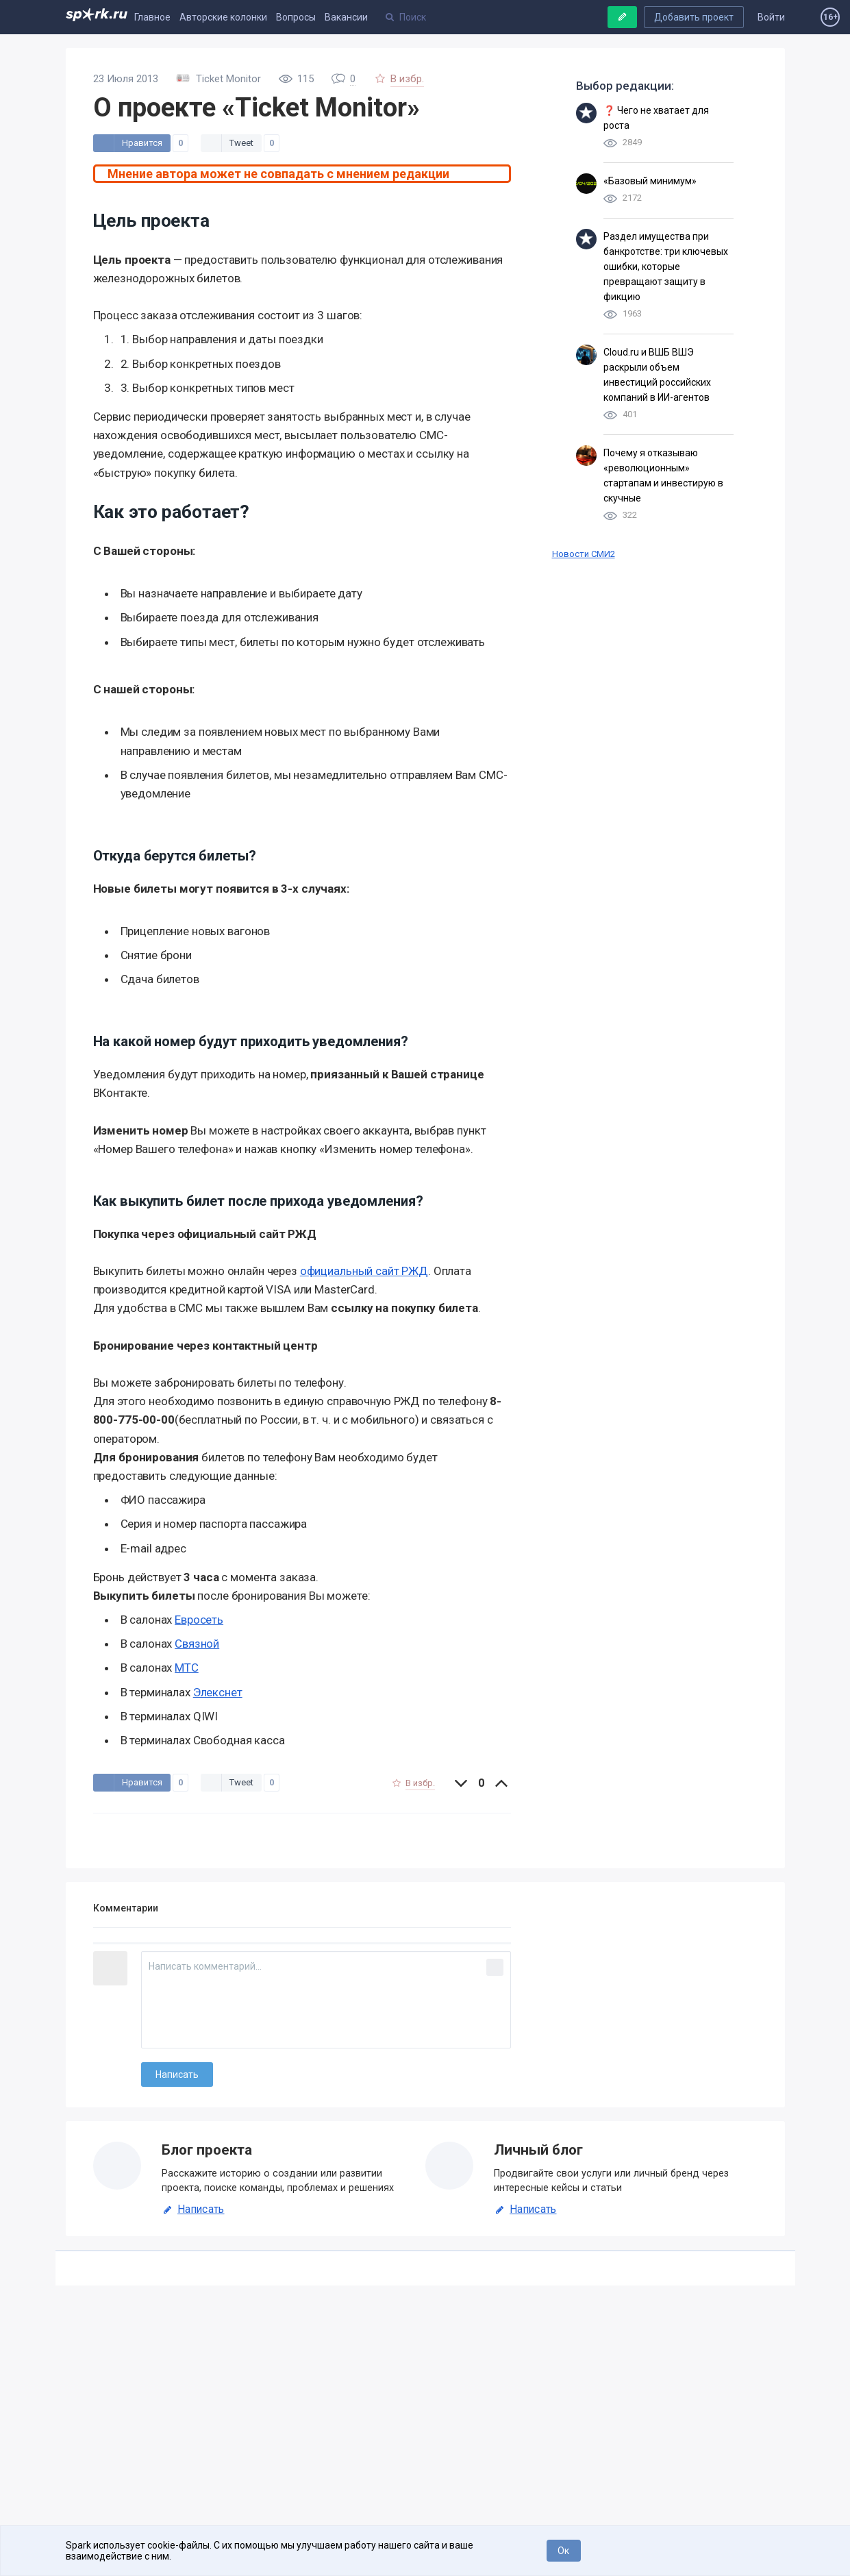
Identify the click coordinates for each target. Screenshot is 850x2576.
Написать (193, 2209)
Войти (771, 17)
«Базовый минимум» (650, 180)
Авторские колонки (223, 17)
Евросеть (199, 1619)
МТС (187, 1667)
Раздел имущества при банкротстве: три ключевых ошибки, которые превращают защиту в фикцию (665, 266)
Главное (152, 17)
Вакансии (346, 17)
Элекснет (217, 1692)
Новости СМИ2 (583, 554)
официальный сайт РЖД (364, 1271)
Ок (563, 2550)
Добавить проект (694, 17)
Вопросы (296, 17)
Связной (197, 1643)
